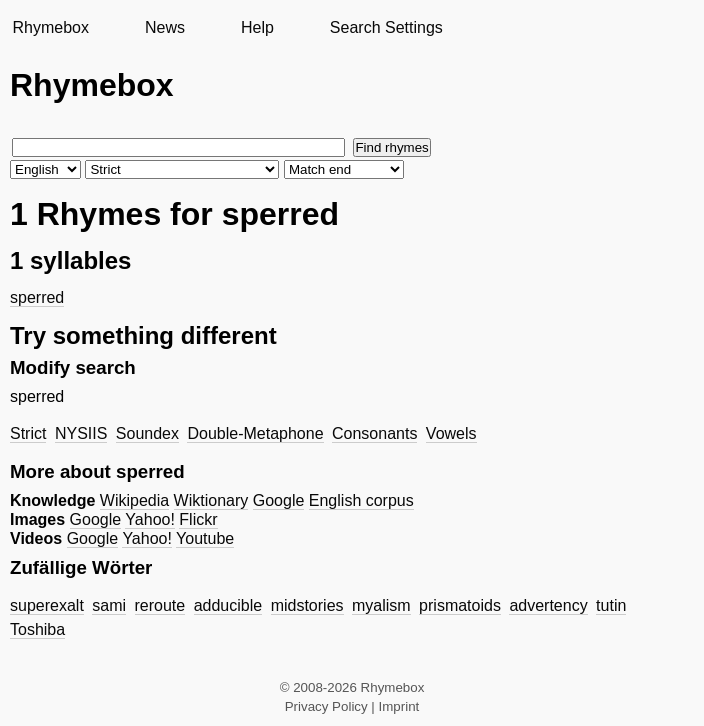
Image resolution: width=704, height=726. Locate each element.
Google (279, 500)
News (165, 27)
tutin (611, 605)
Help (257, 27)
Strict (28, 433)
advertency (548, 605)
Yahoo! (150, 519)
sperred (37, 297)
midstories (307, 605)
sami (109, 605)
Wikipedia (134, 500)
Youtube (205, 538)
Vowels (451, 433)
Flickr (198, 519)
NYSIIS (81, 433)
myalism (381, 605)
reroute (160, 605)
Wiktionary (211, 500)
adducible (228, 605)
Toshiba (37, 629)
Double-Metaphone (255, 433)
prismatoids (460, 605)
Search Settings (386, 27)
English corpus (361, 500)
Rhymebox (50, 27)
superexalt (47, 605)
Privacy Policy (326, 706)
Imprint (399, 706)
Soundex (147, 433)
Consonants (374, 433)
